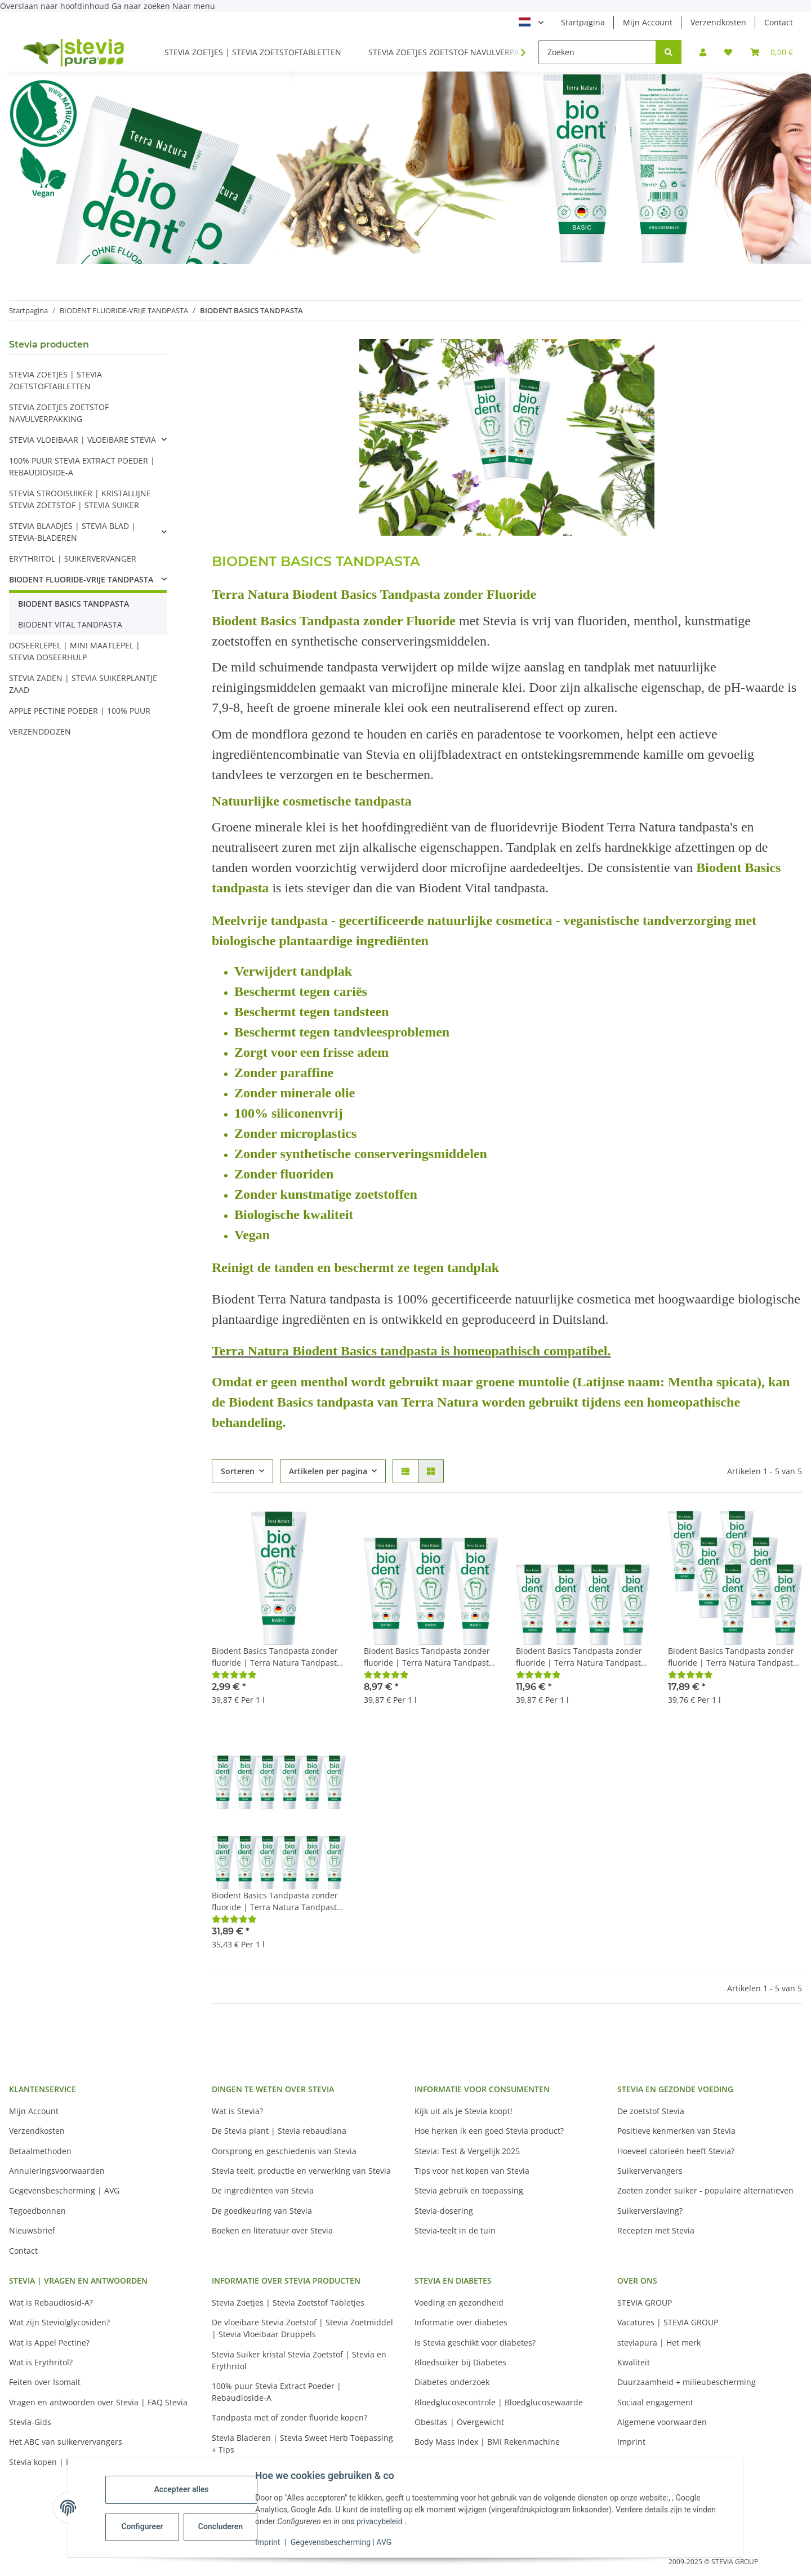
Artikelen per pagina (328, 1471)
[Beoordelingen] (234, 1674)
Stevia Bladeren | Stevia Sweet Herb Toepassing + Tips (302, 2443)
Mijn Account (647, 22)
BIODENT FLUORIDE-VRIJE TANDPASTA (81, 579)
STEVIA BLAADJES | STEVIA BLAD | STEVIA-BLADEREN (72, 531)
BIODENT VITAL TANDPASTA (70, 624)
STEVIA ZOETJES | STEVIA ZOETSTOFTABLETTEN (55, 380)
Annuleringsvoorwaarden (57, 2170)
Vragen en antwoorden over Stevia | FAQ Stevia (98, 2402)
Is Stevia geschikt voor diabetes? (475, 2342)
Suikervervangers (650, 2170)
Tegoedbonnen (37, 2210)
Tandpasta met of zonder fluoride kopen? (289, 2417)
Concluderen (221, 2526)
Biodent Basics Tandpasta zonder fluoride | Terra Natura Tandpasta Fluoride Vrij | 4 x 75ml (580, 1657)
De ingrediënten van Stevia (263, 2190)
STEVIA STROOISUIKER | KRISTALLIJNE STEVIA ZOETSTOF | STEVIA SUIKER (80, 499)
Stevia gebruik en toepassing (469, 2190)
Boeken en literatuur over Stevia (272, 2230)
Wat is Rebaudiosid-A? (51, 2302)
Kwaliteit (633, 2362)
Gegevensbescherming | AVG (342, 2542)
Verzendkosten (718, 22)
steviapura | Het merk (659, 2342)
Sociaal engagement (655, 2402)
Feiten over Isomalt (45, 2382)
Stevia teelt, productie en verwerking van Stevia (301, 2170)
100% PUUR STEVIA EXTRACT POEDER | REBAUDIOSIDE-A (82, 466)
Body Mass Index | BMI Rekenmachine (487, 2441)
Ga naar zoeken (142, 6)
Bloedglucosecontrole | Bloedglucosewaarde (499, 2402)
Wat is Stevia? (237, 2111)
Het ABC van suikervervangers (65, 2441)
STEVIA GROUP (644, 2302)
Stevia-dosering (444, 2210)
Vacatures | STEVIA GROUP (667, 2322)
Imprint (268, 2542)
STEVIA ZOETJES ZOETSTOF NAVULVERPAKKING (59, 413)
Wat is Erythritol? (41, 2362)
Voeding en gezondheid (459, 2302)
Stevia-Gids (30, 2422)
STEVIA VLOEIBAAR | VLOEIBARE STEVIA (82, 439)
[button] (702, 52)
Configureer (143, 2526)
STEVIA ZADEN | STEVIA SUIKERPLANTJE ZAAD (83, 684)
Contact (778, 22)
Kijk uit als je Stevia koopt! (464, 2111)
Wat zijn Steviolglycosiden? (59, 2322)
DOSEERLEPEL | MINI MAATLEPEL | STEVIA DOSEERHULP (74, 651)
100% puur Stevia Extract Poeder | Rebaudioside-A (276, 2392)
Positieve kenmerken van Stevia (676, 2130)
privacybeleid (381, 2521)
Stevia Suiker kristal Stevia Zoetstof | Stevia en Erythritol (299, 2360)
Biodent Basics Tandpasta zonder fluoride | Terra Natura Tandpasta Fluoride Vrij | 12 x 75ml (276, 1901)
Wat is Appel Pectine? (49, 2342)
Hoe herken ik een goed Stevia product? (489, 2130)
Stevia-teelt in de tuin (455, 2230)
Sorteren (238, 1471)
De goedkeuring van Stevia (262, 2210)
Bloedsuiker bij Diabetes (460, 2362)
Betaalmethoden (40, 2151)
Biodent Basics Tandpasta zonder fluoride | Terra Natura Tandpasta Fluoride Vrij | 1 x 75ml (276, 1657)
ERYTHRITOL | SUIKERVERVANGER (72, 558)
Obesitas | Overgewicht (459, 2422)
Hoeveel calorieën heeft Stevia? (675, 2151)
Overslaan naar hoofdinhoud (56, 6)
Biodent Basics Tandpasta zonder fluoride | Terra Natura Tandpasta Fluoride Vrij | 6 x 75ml (732, 1657)
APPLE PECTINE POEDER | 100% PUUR (79, 710)
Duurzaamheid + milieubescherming (686, 2382)
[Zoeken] (597, 52)
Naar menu (193, 6)
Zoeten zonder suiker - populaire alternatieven (705, 2190)
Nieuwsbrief (32, 2230)
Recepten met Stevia (655, 2230)
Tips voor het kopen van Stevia (472, 2170)
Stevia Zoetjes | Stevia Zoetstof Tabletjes (288, 2302)
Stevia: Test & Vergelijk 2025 (467, 2151)
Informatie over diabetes (461, 2322)
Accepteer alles (182, 2489)
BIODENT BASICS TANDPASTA (73, 603)
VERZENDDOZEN (40, 731)
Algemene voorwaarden (662, 2422)
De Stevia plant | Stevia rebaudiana (279, 2130)
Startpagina (583, 22)
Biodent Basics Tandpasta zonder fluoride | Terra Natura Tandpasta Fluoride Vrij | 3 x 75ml (428, 1657)
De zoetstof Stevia (650, 2111)
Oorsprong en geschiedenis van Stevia (284, 2151)
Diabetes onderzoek (452, 2382)
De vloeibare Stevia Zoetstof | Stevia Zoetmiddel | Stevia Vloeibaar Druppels (302, 2328)
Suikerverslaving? (650, 2210)
